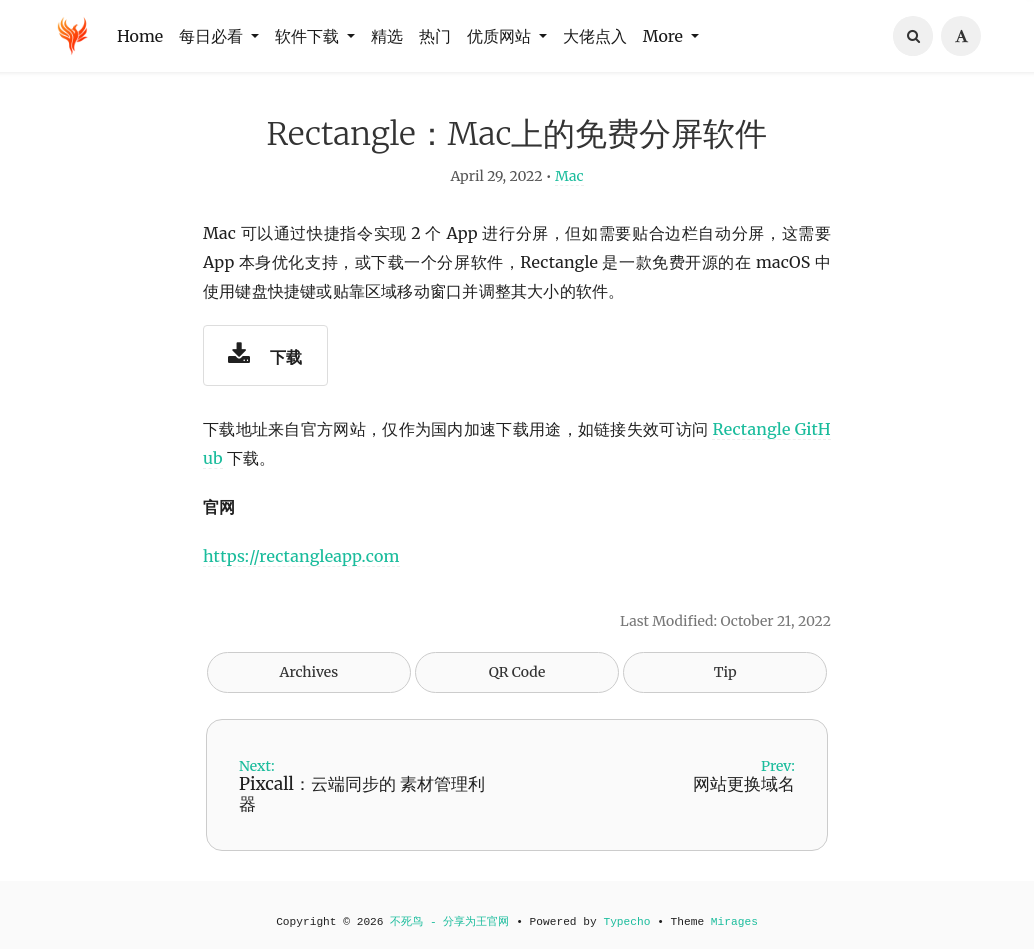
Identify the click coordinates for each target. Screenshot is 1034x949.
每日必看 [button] (213, 36)
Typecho (626, 922)
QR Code (517, 681)
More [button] (665, 36)
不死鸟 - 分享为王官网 (449, 922)
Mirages (734, 922)
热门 (435, 36)
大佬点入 (595, 36)
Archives (309, 681)
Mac (569, 186)
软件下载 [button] (309, 36)
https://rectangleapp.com (301, 565)
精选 (387, 36)
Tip (725, 681)
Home (140, 36)
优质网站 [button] (501, 36)
